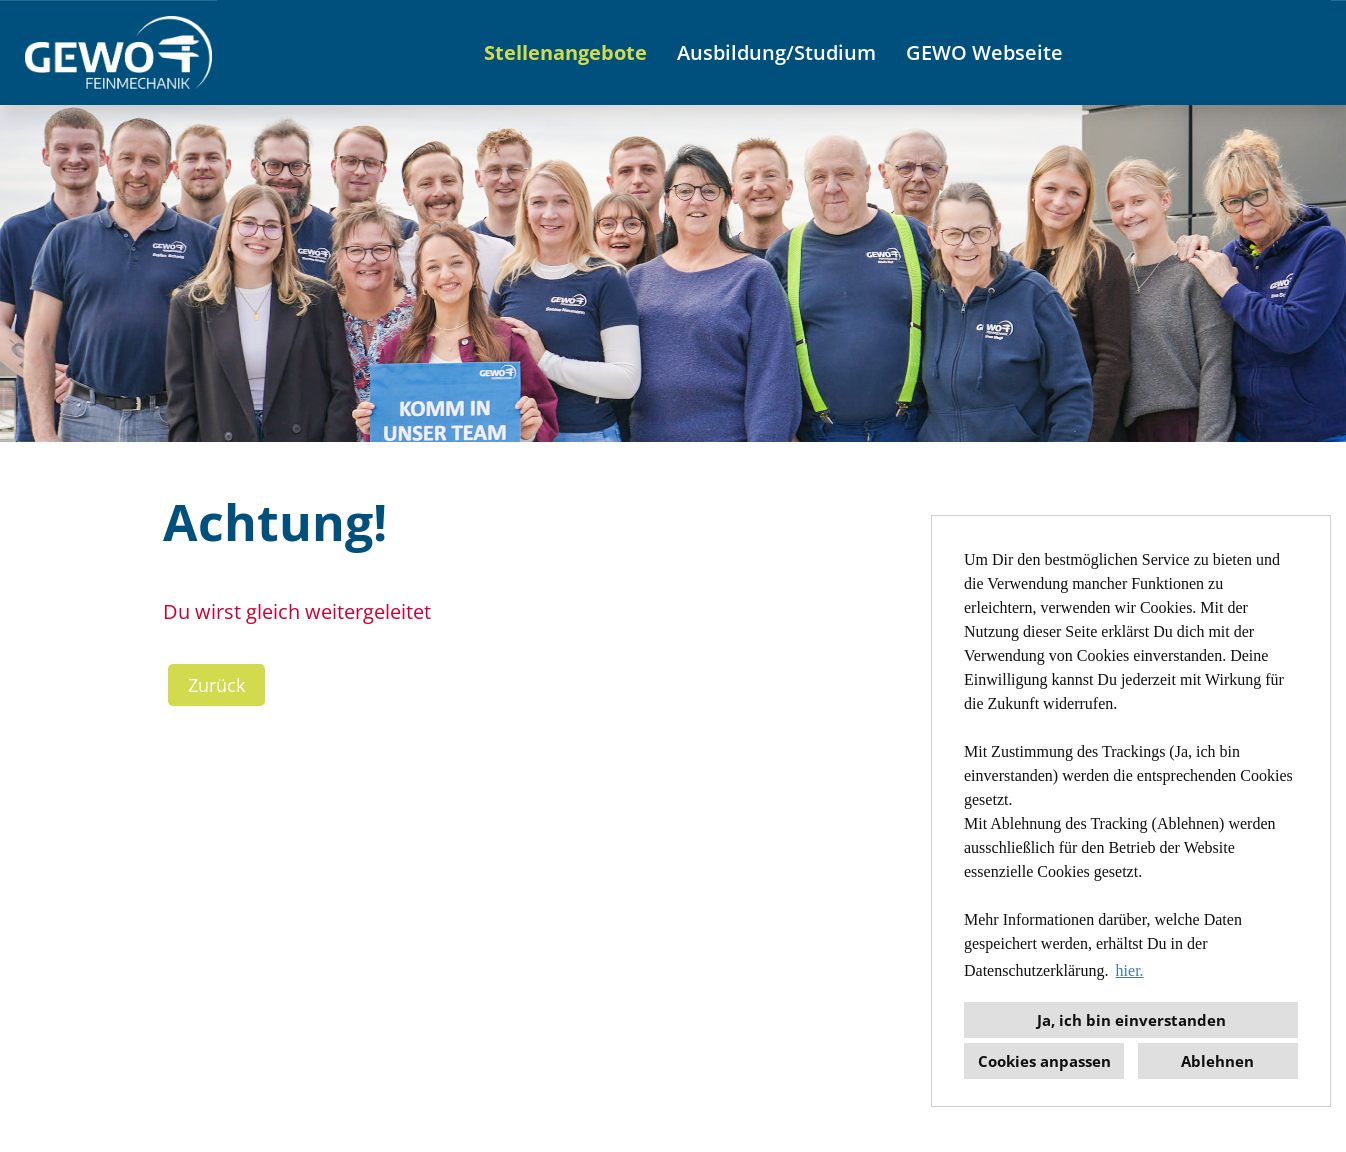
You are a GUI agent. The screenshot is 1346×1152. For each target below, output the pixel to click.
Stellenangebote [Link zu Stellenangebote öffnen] (565, 52)
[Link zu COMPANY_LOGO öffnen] (118, 52)
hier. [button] (1130, 970)
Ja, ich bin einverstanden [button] (1131, 1020)
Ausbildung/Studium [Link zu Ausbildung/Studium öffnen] (776, 52)
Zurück (216, 685)
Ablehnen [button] (1217, 1061)
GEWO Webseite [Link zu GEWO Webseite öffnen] (984, 52)
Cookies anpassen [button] (1044, 1061)
